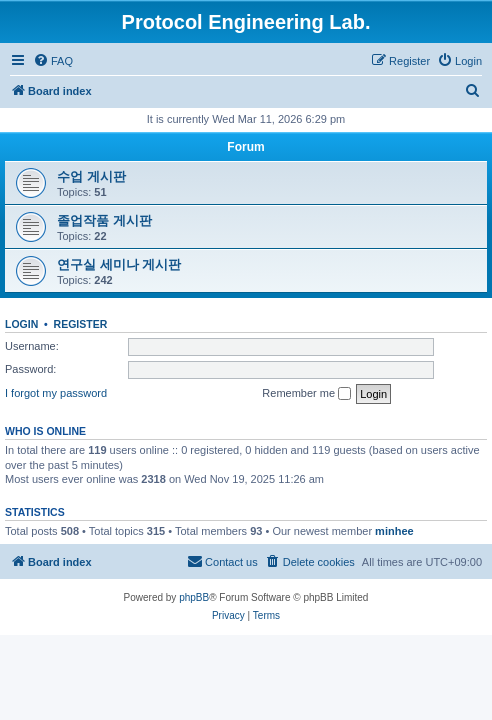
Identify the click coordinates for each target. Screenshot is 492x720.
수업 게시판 (91, 176)
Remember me (306, 394)
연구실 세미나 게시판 (119, 264)
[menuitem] (53, 61)
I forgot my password (56, 393)
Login (21, 324)
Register (81, 324)
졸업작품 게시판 (104, 220)
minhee (394, 531)
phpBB (194, 597)
